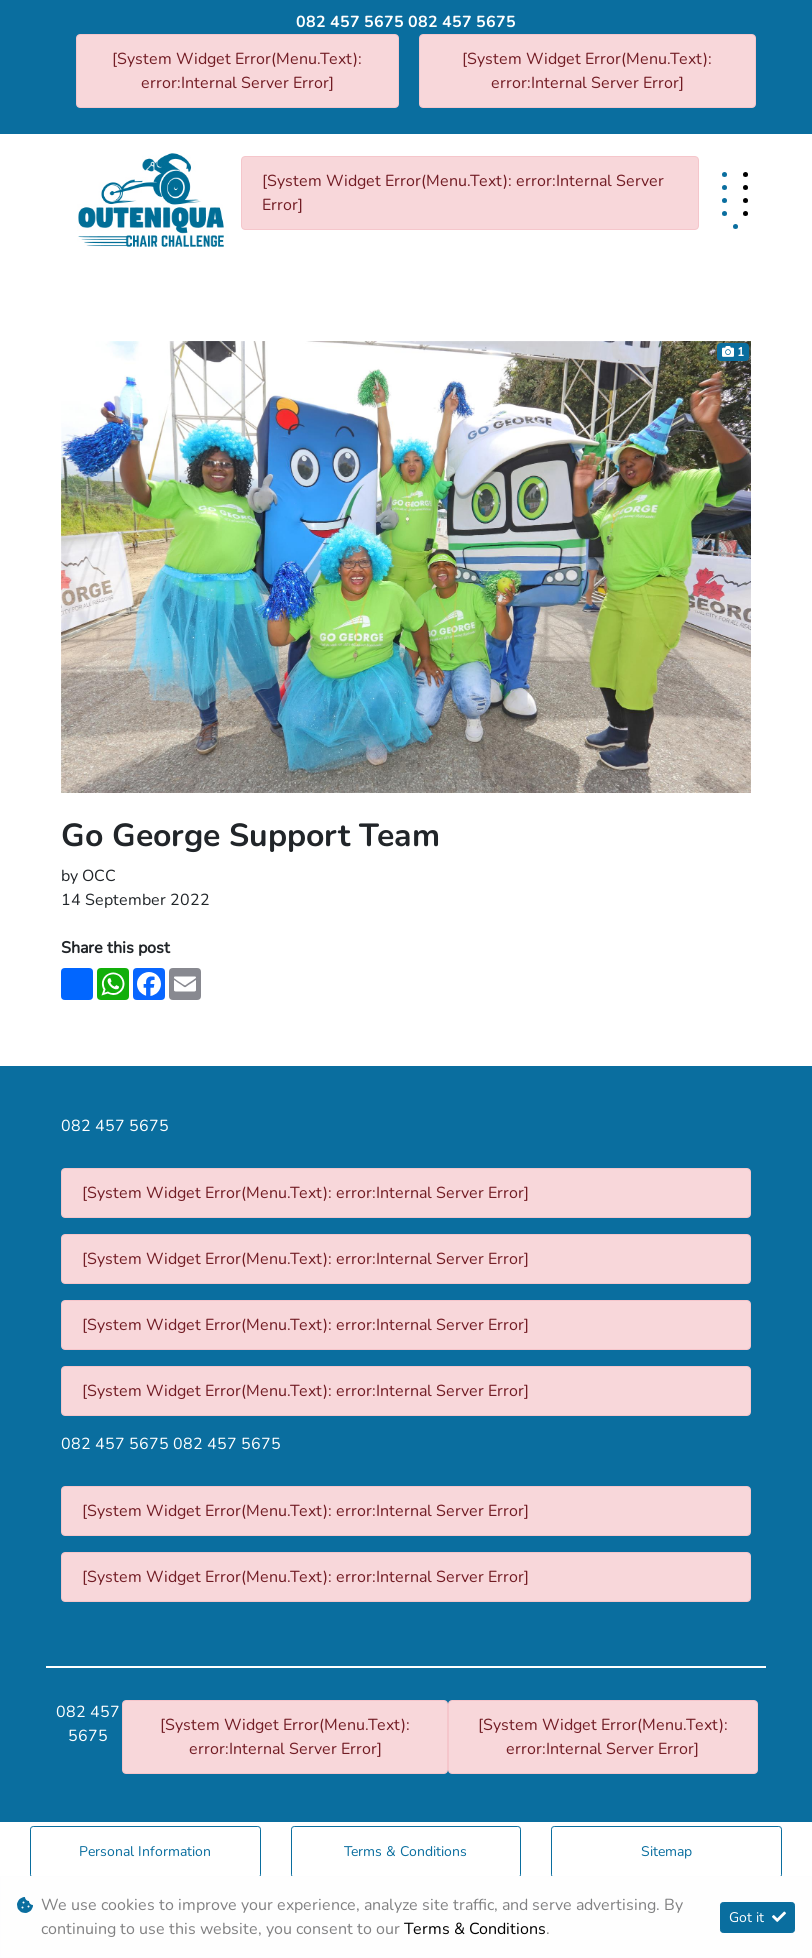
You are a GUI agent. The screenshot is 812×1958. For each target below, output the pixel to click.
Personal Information (145, 1851)
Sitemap (666, 1851)
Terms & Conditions (405, 1851)
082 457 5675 (350, 22)
